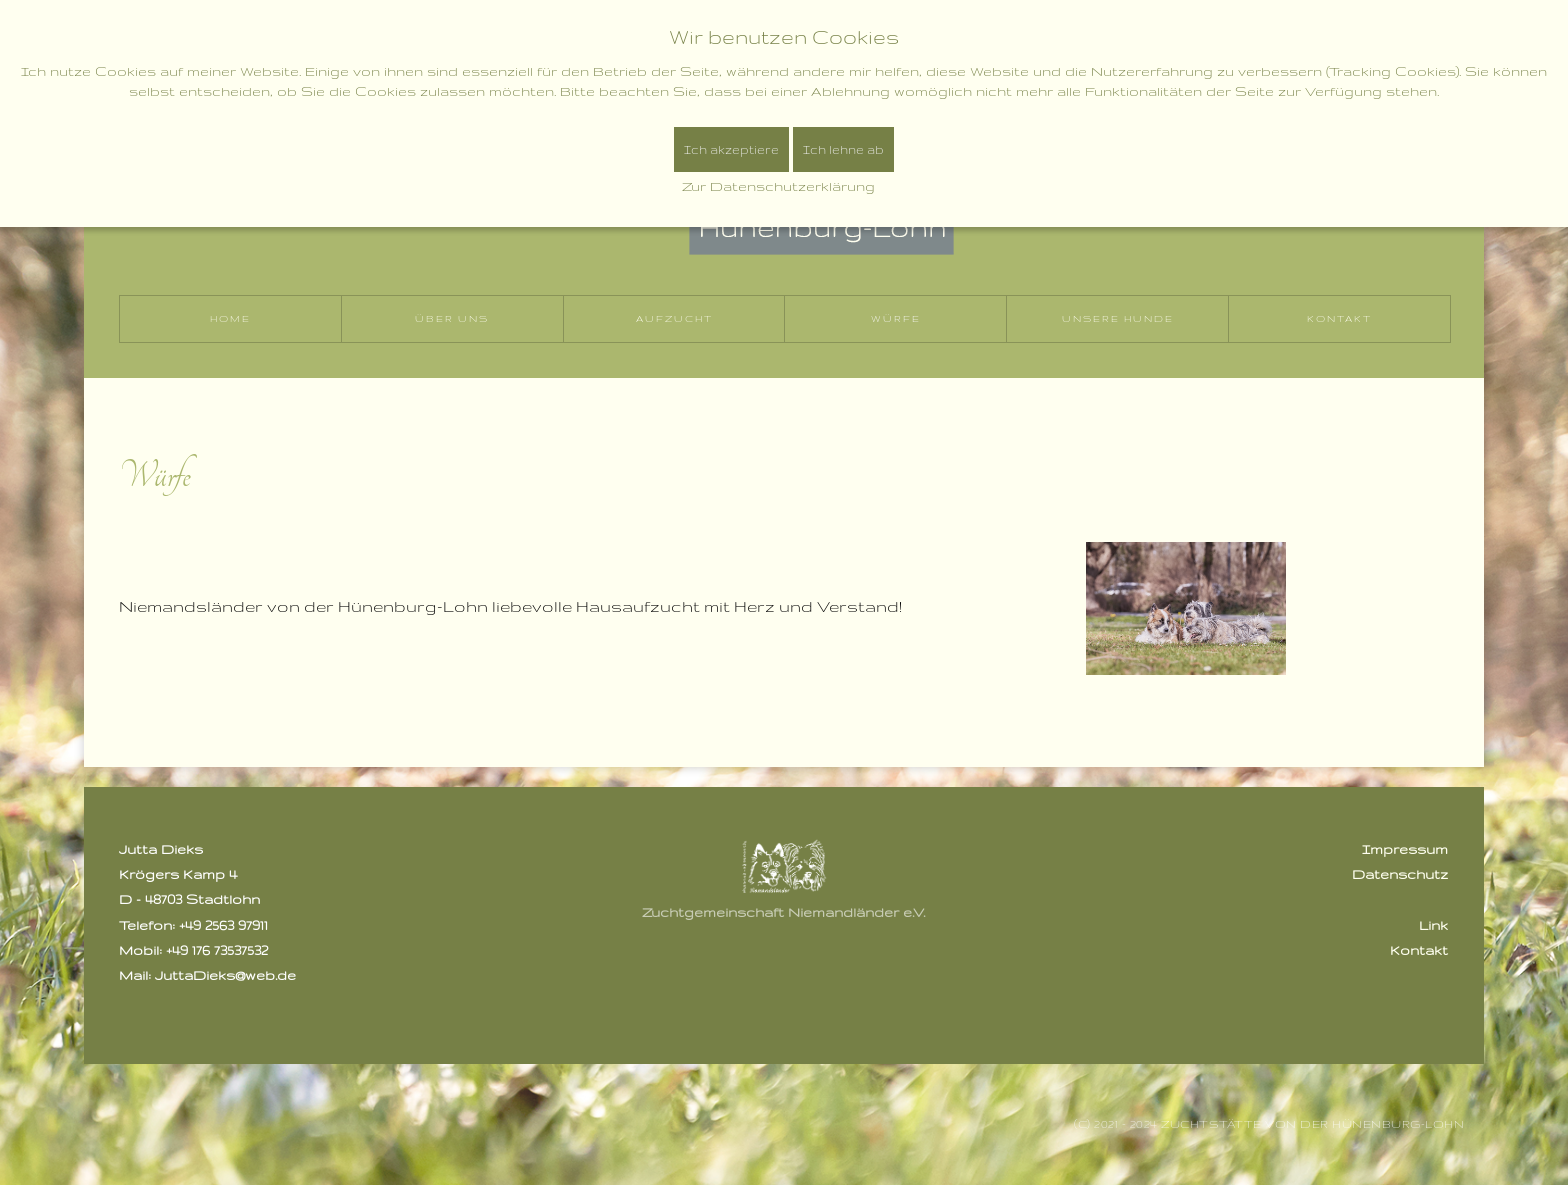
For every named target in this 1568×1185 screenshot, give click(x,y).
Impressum (1405, 849)
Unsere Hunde (1118, 318)
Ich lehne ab (843, 149)
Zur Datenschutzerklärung (778, 186)
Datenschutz (1400, 874)
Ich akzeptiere (731, 149)
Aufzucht (674, 318)
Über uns (452, 318)
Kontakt (1339, 318)
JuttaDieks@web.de (225, 975)
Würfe (896, 318)
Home (230, 318)
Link (1433, 925)
